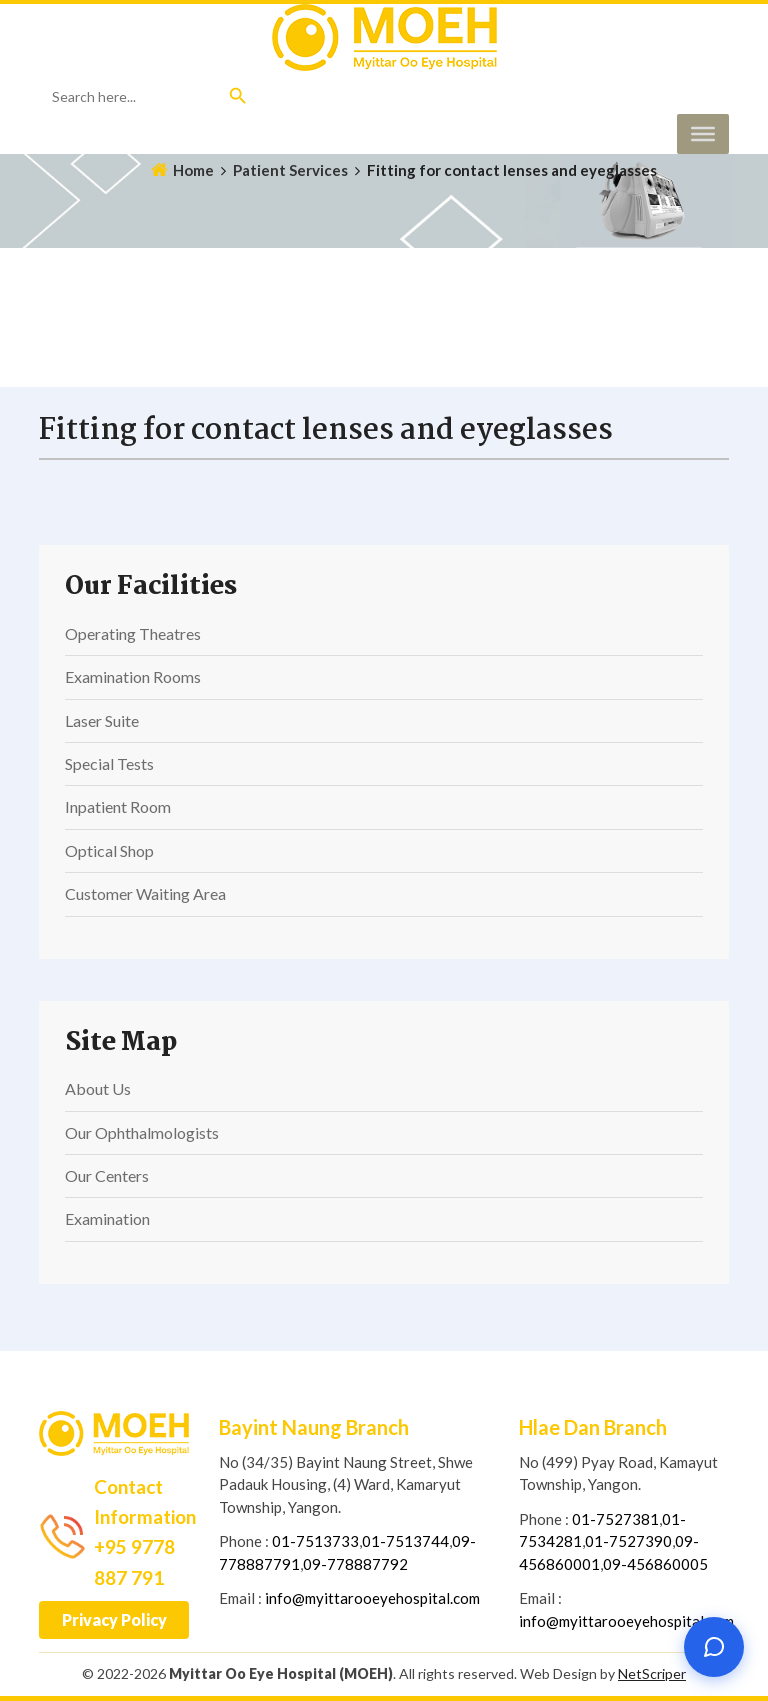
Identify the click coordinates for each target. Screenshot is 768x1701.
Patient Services (290, 170)
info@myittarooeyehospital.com (372, 1598)
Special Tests (109, 763)
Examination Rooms (133, 676)
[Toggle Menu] (703, 134)
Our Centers (107, 1175)
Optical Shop (109, 850)
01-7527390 (628, 1541)
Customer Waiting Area (145, 893)
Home (193, 170)
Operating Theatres (133, 633)
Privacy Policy (114, 1619)
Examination (107, 1218)
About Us (98, 1088)
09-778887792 (355, 1564)
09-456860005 (655, 1564)
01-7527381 (615, 1519)
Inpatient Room (118, 806)
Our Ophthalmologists (142, 1132)
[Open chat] (714, 1647)
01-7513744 (405, 1541)
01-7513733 (315, 1541)
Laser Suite (102, 720)
